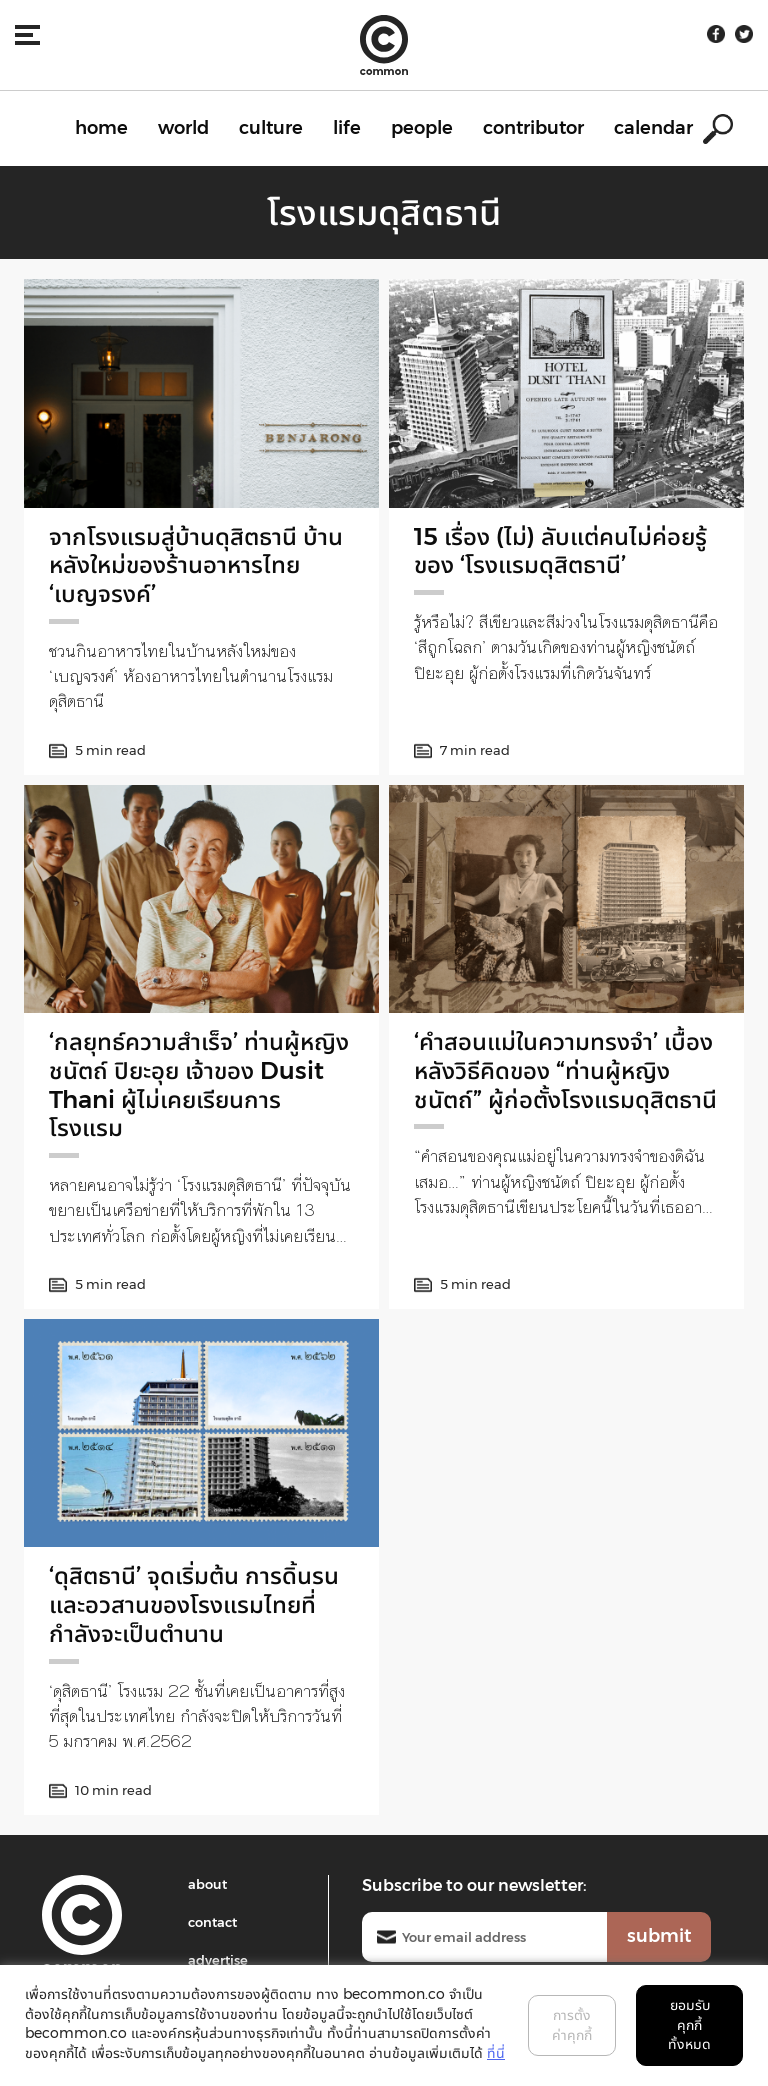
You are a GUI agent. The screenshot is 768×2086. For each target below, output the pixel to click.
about (207, 1884)
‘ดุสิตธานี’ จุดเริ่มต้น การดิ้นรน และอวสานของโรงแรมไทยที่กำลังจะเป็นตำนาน (194, 1604)
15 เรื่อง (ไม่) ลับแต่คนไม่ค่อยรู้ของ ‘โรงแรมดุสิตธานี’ (560, 551)
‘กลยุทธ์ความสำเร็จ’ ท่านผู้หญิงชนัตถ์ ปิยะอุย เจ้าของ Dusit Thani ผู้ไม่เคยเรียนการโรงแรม (199, 1084)
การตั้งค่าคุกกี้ (572, 2025)
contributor (533, 128)
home (101, 128)
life (347, 128)
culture (271, 128)
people (422, 128)
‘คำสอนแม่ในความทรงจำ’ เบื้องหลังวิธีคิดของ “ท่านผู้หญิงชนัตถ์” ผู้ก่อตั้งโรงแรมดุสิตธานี (565, 1070)
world (183, 128)
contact (212, 1922)
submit (659, 1936)
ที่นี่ (496, 2053)
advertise (218, 1960)
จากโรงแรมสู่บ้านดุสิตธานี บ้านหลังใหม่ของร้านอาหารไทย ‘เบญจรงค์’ (196, 565)
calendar (653, 128)
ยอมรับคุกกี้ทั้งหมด (689, 2024)
